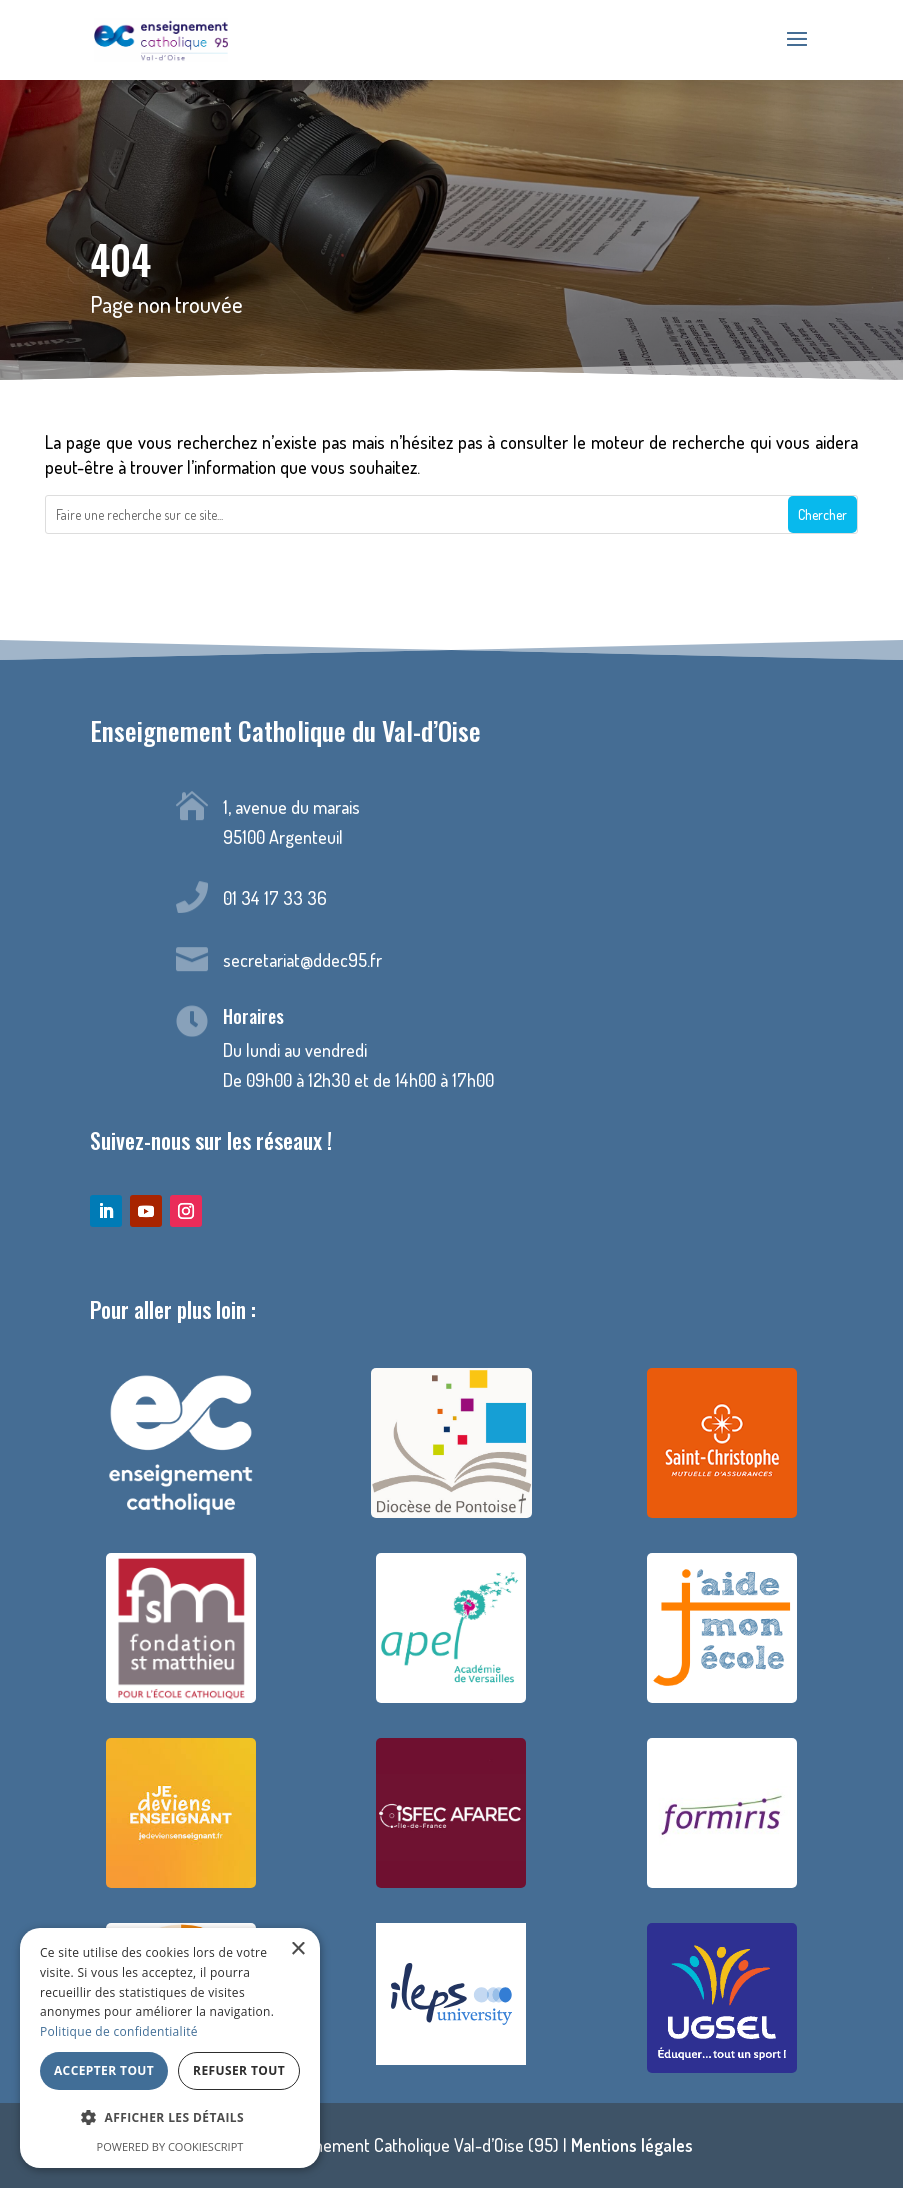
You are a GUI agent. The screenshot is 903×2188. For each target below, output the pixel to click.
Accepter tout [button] (104, 2070)
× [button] (297, 1949)
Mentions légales (632, 2145)
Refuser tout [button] (239, 2070)
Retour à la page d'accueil (451, 587)
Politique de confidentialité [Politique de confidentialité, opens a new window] (119, 2031)
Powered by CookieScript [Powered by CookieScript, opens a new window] (170, 2146)
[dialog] (170, 2048)
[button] (170, 2118)
